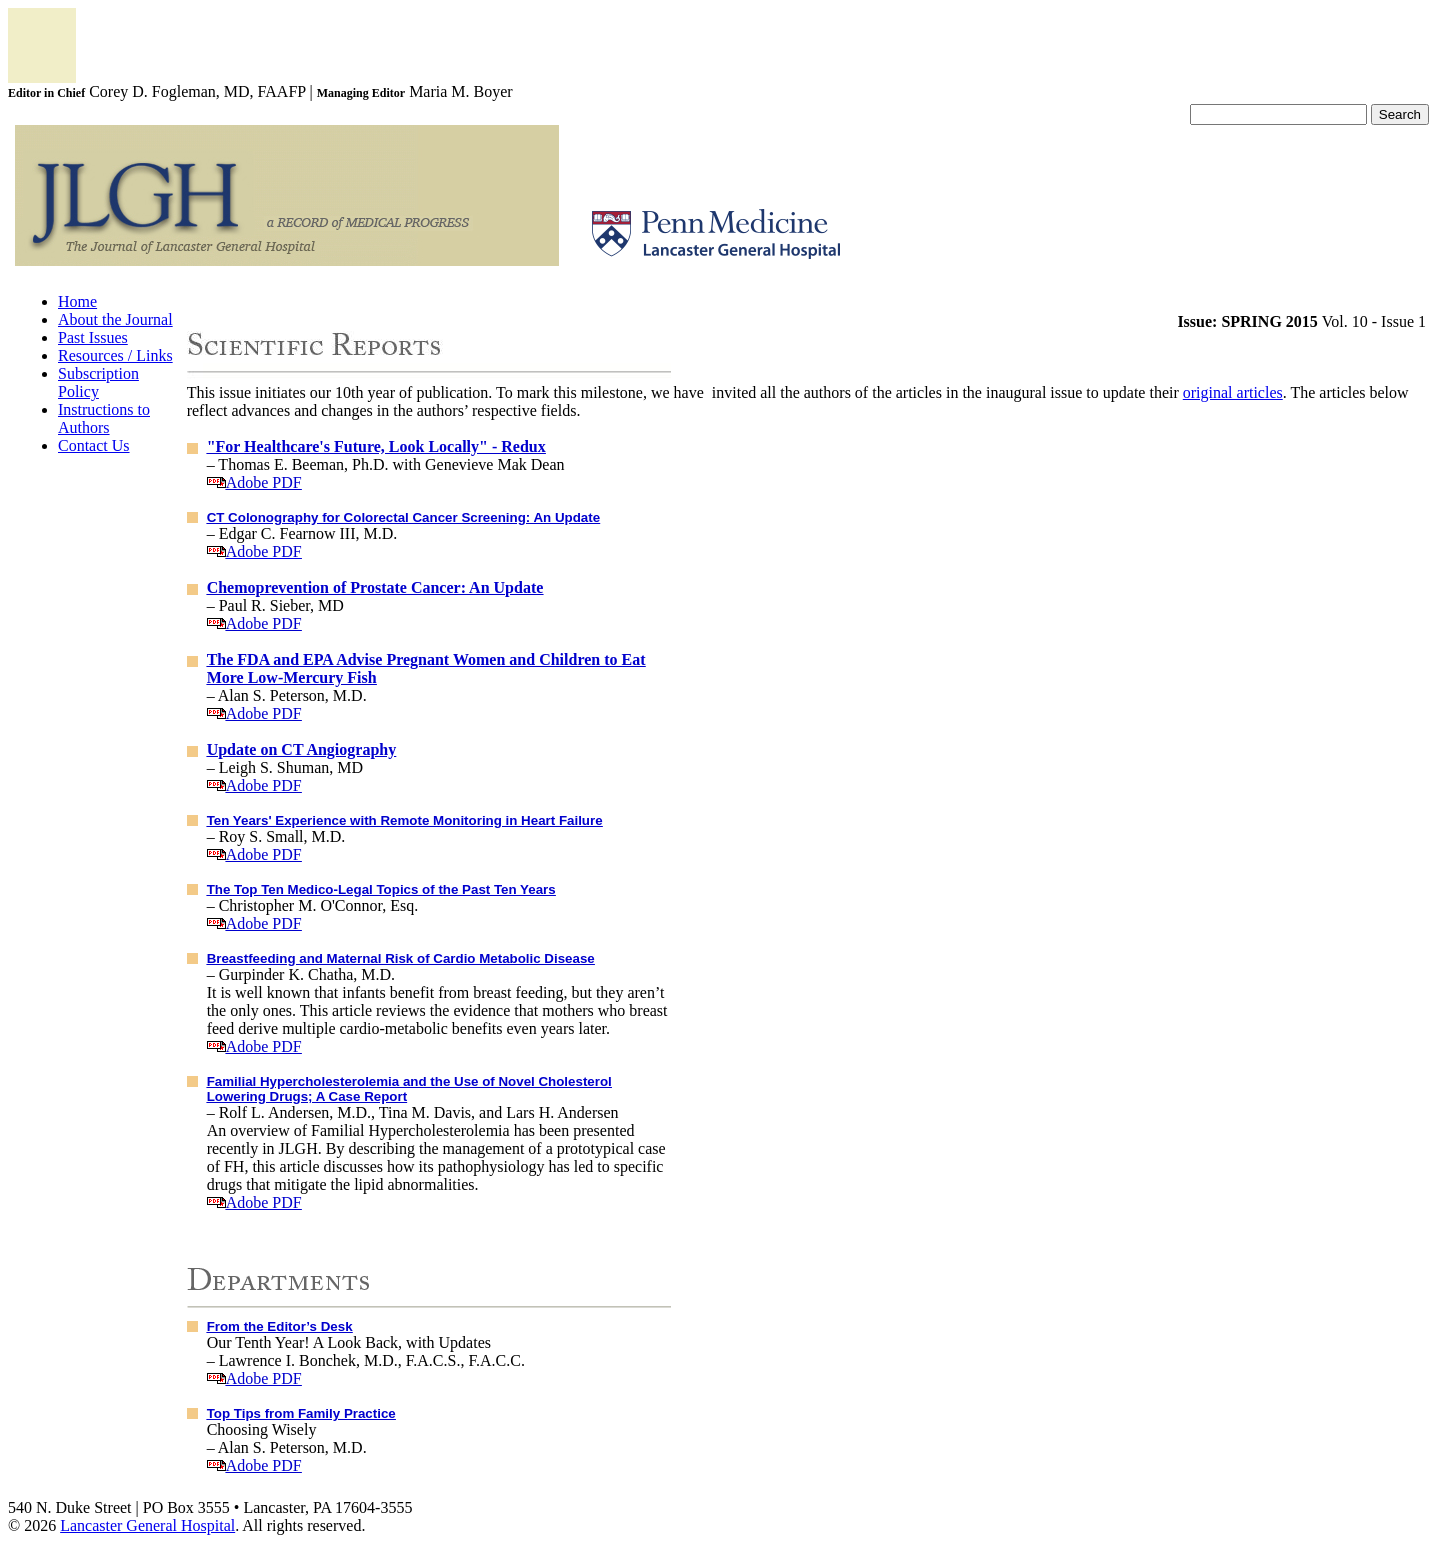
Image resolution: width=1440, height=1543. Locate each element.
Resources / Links (115, 355)
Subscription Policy (98, 382)
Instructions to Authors (104, 418)
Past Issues (93, 337)
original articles (1233, 392)
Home (77, 301)
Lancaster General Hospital (147, 1525)
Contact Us (94, 445)
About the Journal (115, 319)
